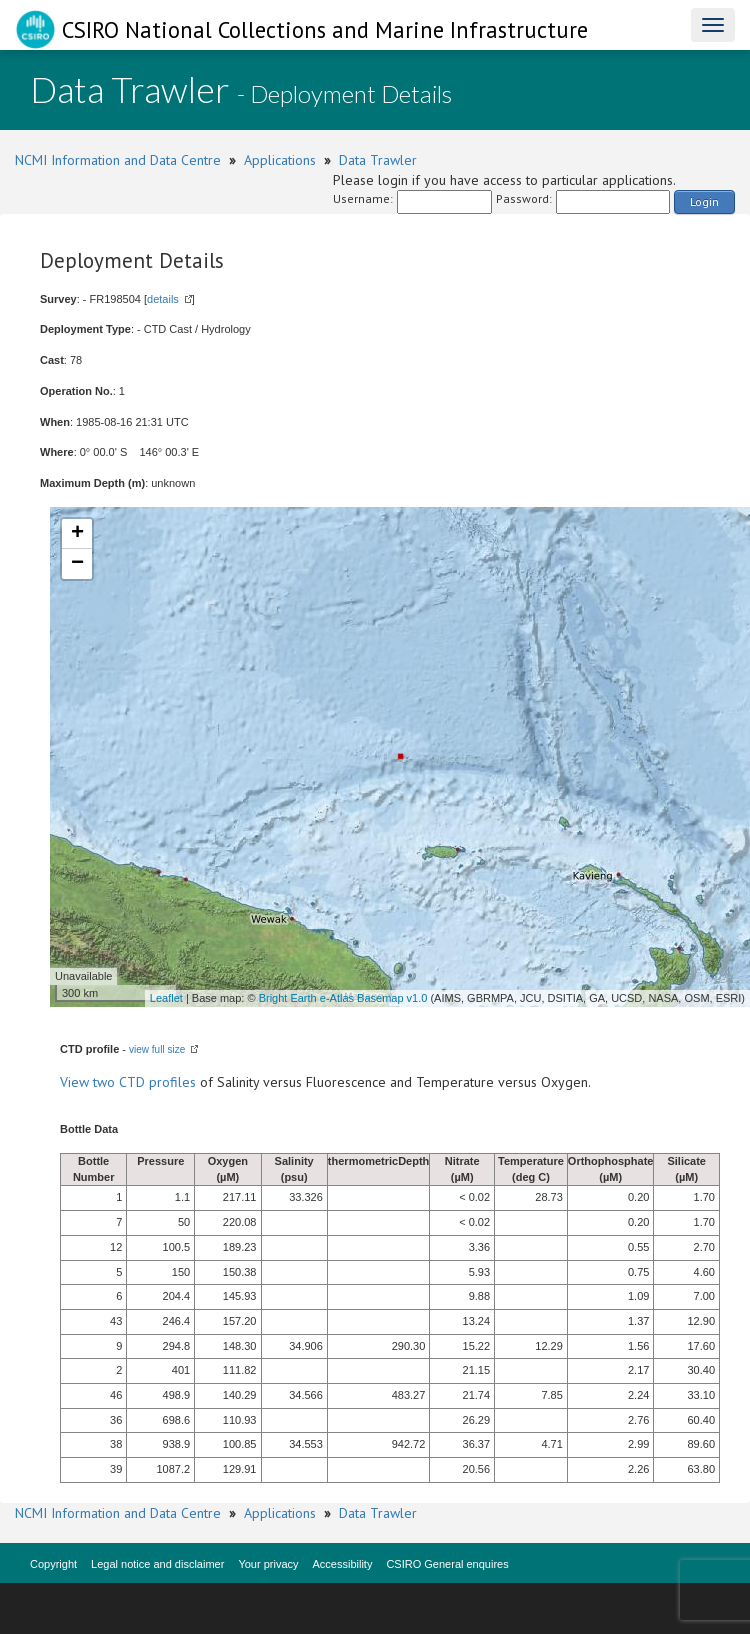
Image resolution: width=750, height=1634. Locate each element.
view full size (157, 1049)
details (163, 299)
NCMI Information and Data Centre (118, 160)
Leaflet (166, 998)
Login (704, 201)
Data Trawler (378, 160)
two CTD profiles (144, 1082)
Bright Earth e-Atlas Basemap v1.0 (343, 998)
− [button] (77, 564)
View (76, 1082)
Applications (280, 160)
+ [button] (77, 534)
